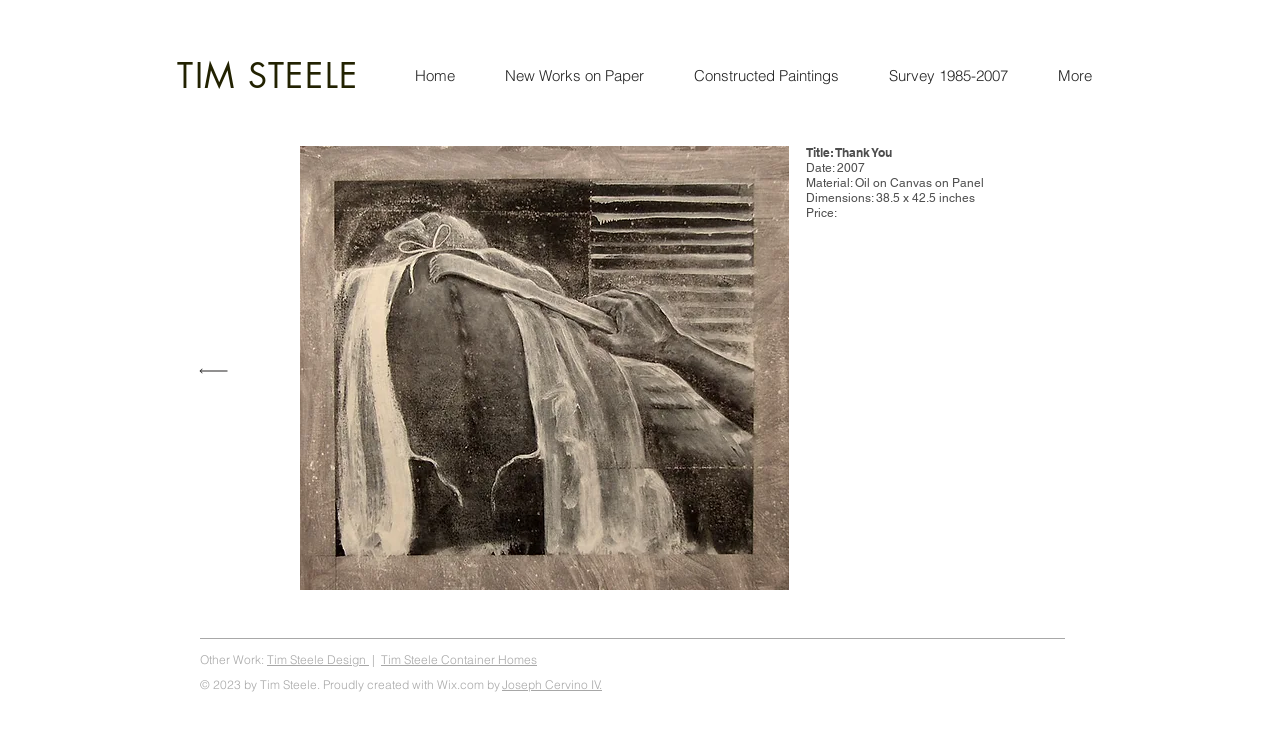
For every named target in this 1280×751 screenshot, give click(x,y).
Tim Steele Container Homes (459, 659)
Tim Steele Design (318, 659)
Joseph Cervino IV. (552, 684)
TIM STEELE (268, 75)
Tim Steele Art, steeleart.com (989, 659)
